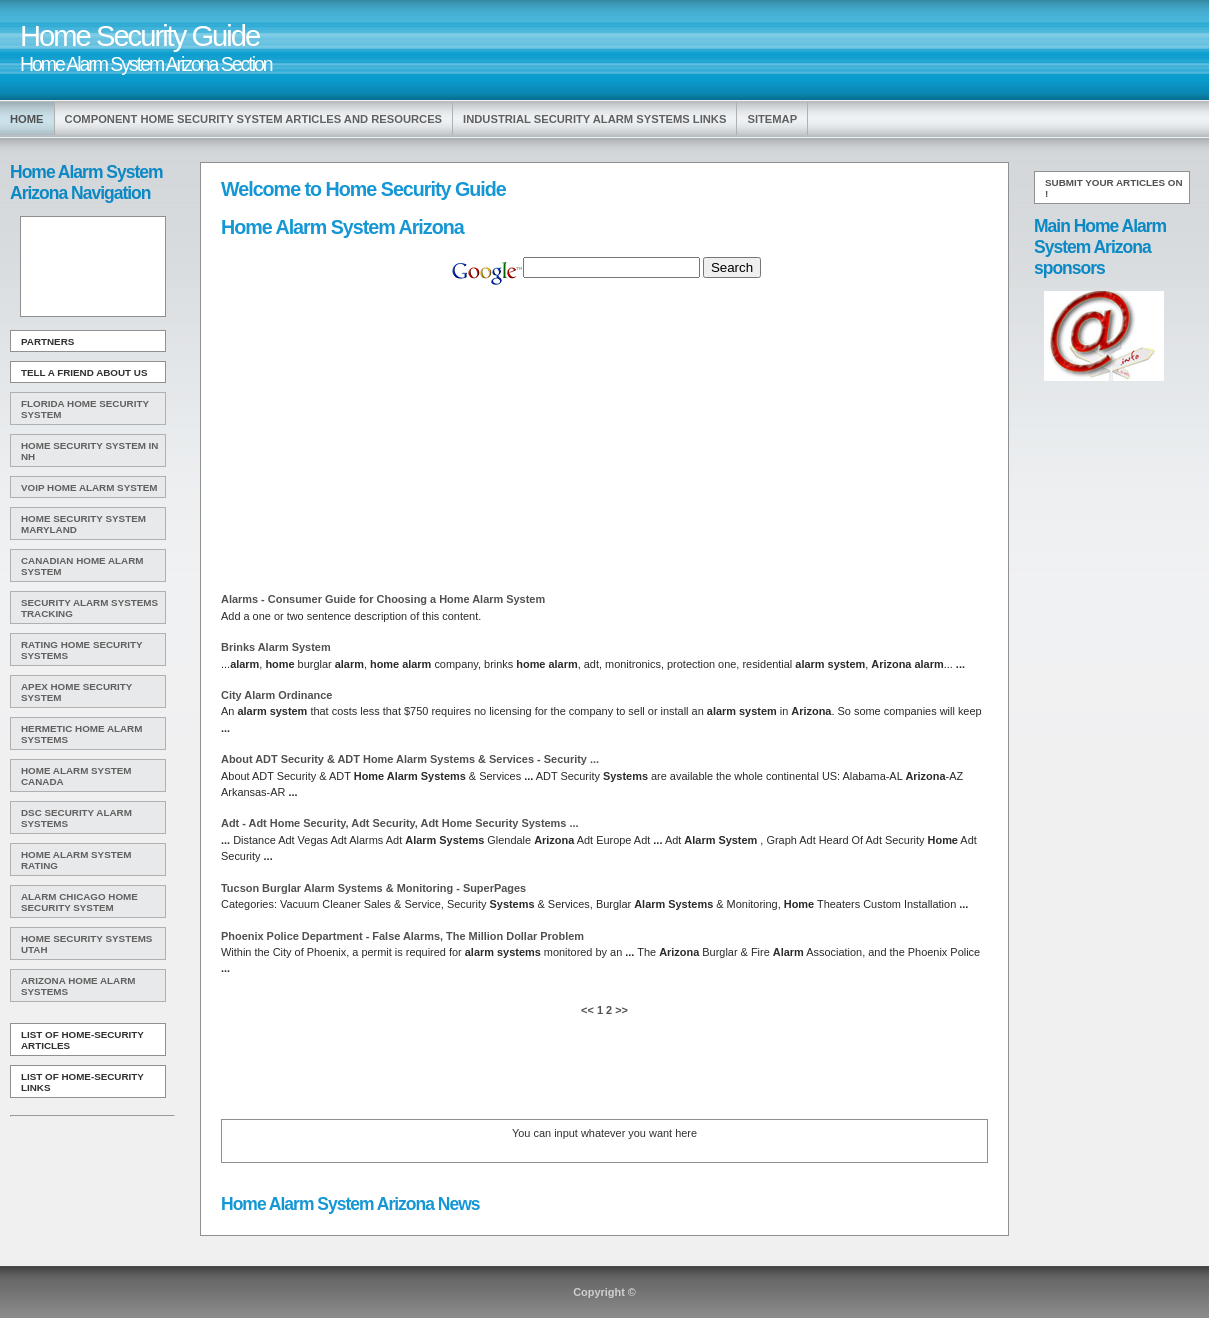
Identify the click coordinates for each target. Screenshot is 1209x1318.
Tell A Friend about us (84, 372)
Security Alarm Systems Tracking (89, 608)
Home (27, 119)
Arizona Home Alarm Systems (78, 986)
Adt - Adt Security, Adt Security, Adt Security (400, 823)
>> (620, 1010)
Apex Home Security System (76, 692)
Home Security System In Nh (89, 451)
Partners (47, 341)
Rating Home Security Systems (82, 650)
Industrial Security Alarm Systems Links (594, 119)
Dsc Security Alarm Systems (76, 818)
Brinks (276, 647)
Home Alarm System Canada (76, 776)
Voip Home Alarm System (89, 487)
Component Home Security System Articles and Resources (254, 119)
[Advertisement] (91, 267)
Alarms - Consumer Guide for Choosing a (383, 599)
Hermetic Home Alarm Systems (81, 734)
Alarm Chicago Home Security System (79, 902)
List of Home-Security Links (82, 1082)
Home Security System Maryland (83, 524)
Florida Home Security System (85, 409)
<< (589, 1010)
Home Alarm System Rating (76, 860)
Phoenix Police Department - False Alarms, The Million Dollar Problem (402, 936)
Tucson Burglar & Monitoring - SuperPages (373, 888)
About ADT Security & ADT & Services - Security (410, 759)
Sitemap (772, 119)
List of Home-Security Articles (82, 1040)
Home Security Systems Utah (86, 944)
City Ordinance (276, 695)
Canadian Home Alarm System (82, 566)
